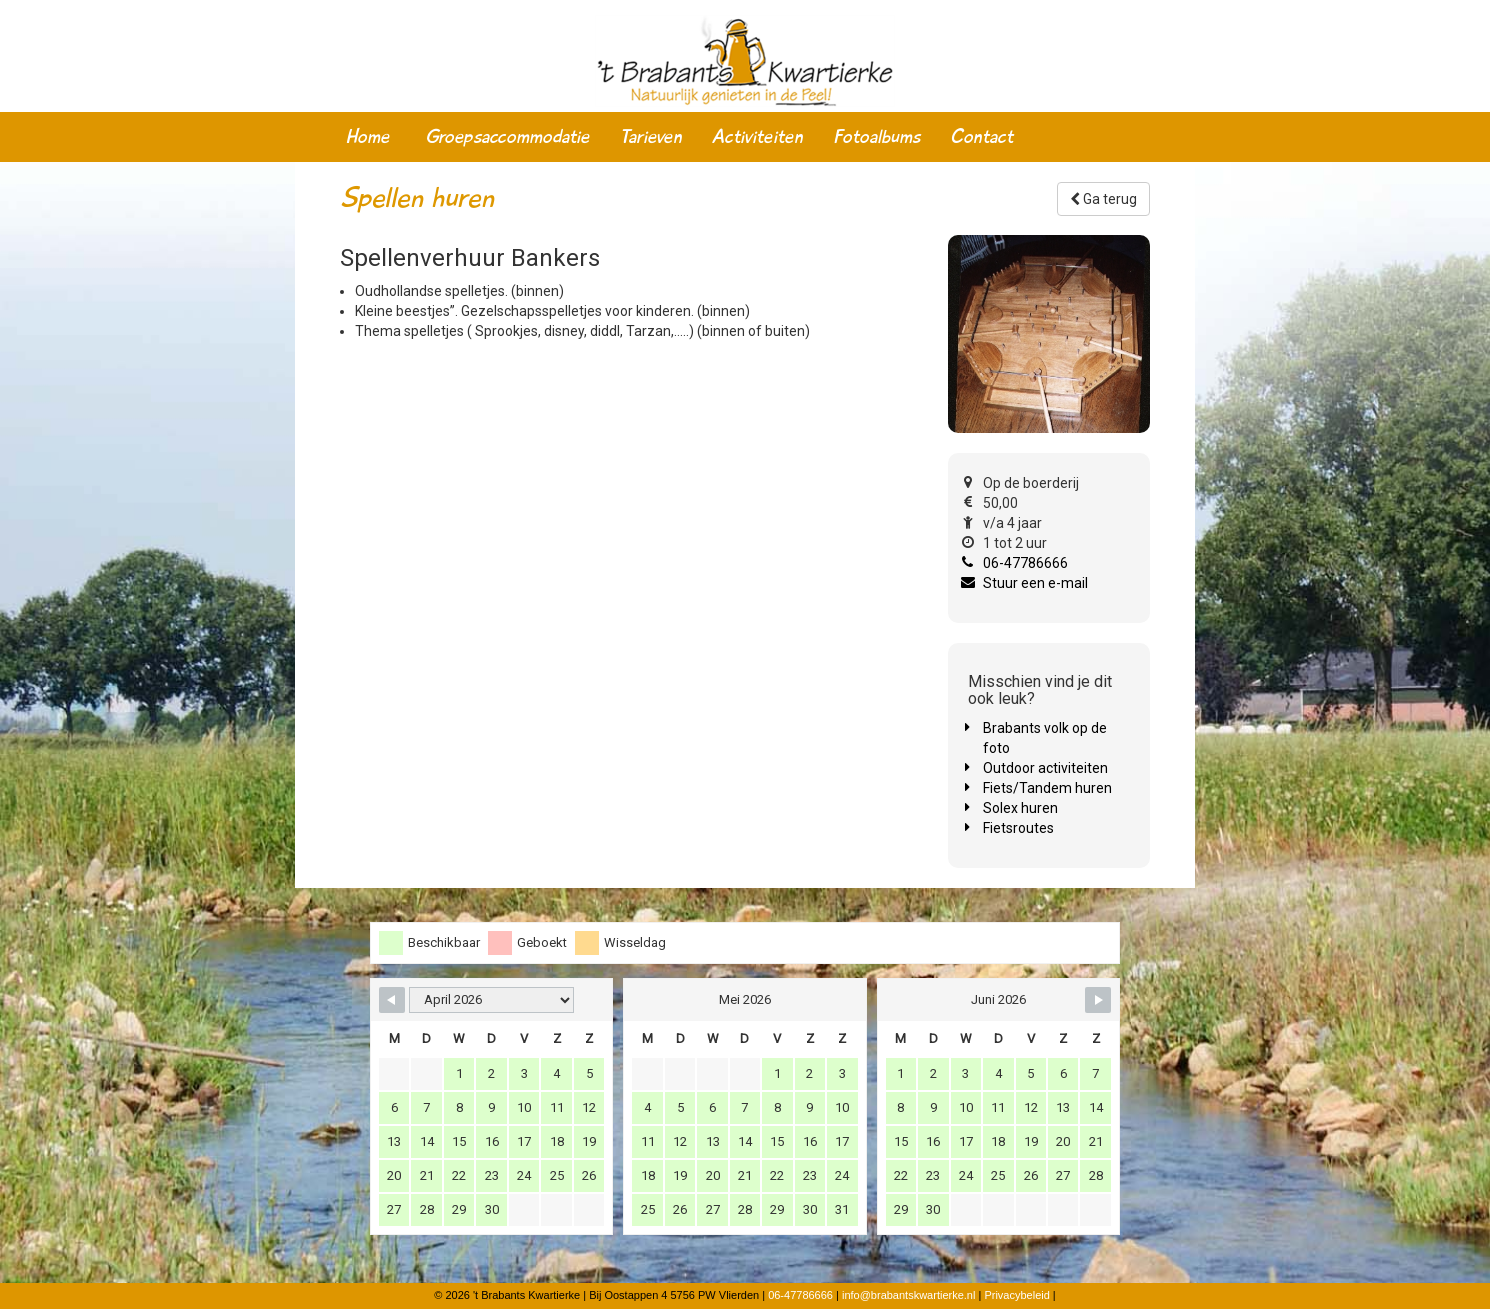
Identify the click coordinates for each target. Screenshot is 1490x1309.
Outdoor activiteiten (1045, 768)
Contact (981, 137)
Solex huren (1020, 808)
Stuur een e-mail (1035, 583)
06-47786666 (1025, 563)
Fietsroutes (1018, 828)
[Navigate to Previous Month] (392, 1000)
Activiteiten (757, 137)
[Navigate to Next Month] (1098, 1000)
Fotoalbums (876, 137)
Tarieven (651, 137)
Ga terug (1103, 199)
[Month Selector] (491, 1000)
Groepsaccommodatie (507, 137)
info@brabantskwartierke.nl (908, 1295)
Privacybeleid (1016, 1295)
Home (367, 137)
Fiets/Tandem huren (1047, 788)
